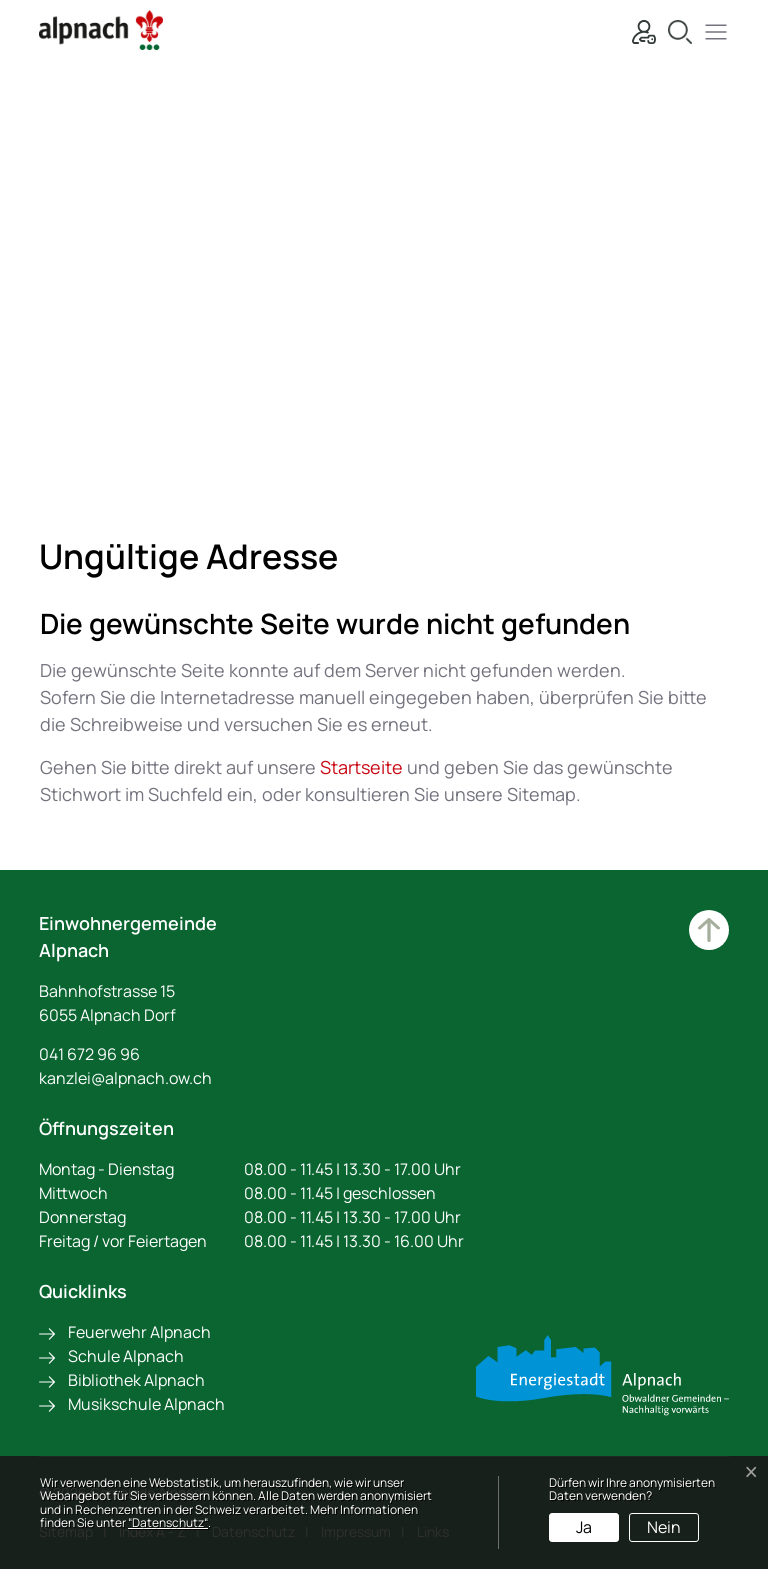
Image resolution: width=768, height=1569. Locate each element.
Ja (584, 1527)
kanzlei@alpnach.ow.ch (125, 1078)
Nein (664, 1527)
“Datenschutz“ (168, 1522)
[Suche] (675, 29)
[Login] (639, 29)
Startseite (361, 767)
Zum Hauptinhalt (709, 930)
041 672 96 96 (89, 1054)
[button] (711, 29)
